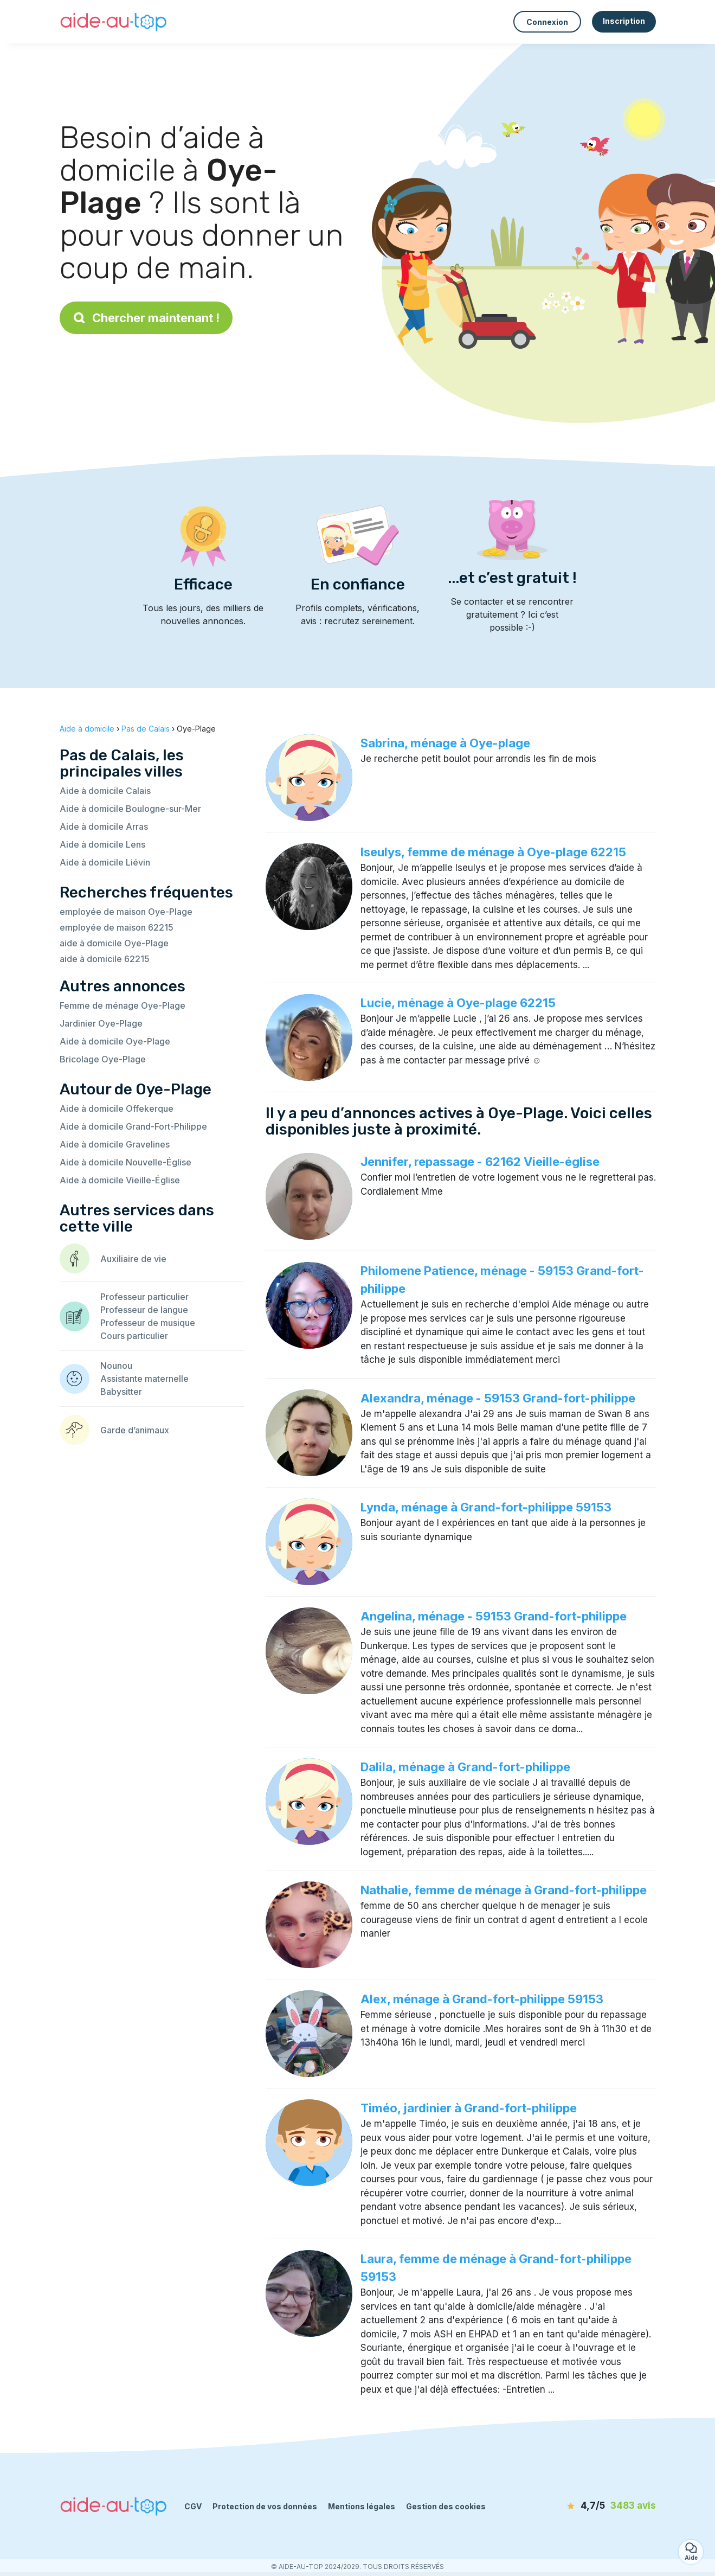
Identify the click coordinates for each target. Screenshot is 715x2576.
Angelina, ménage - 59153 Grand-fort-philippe (493, 1616)
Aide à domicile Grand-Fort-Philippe (133, 1126)
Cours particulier (134, 1335)
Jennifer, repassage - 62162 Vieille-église (480, 1162)
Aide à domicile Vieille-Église (120, 1180)
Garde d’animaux (134, 1430)
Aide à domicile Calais (105, 790)
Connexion (547, 22)
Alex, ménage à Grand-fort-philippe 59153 (481, 1999)
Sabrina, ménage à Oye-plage (445, 743)
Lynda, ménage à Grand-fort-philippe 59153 (485, 1507)
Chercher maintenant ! (146, 318)
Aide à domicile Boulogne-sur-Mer (130, 808)
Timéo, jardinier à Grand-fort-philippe (468, 2108)
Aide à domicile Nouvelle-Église (125, 1162)
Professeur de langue (144, 1309)
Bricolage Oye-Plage (103, 1059)
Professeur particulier (144, 1296)
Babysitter (121, 1391)
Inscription (624, 20)
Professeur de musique (147, 1322)
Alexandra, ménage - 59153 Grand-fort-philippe (497, 1398)
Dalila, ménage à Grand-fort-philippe (465, 1767)
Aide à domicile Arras (104, 826)
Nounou (116, 1365)
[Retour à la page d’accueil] (114, 21)
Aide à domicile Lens (102, 844)
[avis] (593, 2506)
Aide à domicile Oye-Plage (115, 1041)
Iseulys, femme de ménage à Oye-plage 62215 (493, 852)
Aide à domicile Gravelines (115, 1144)
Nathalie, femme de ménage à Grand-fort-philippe (503, 1890)
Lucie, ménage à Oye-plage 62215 (458, 1003)
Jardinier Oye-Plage (101, 1023)
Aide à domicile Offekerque (116, 1108)
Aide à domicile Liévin (105, 862)
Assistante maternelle (144, 1378)
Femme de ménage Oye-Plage (122, 1005)
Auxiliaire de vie (133, 1258)
